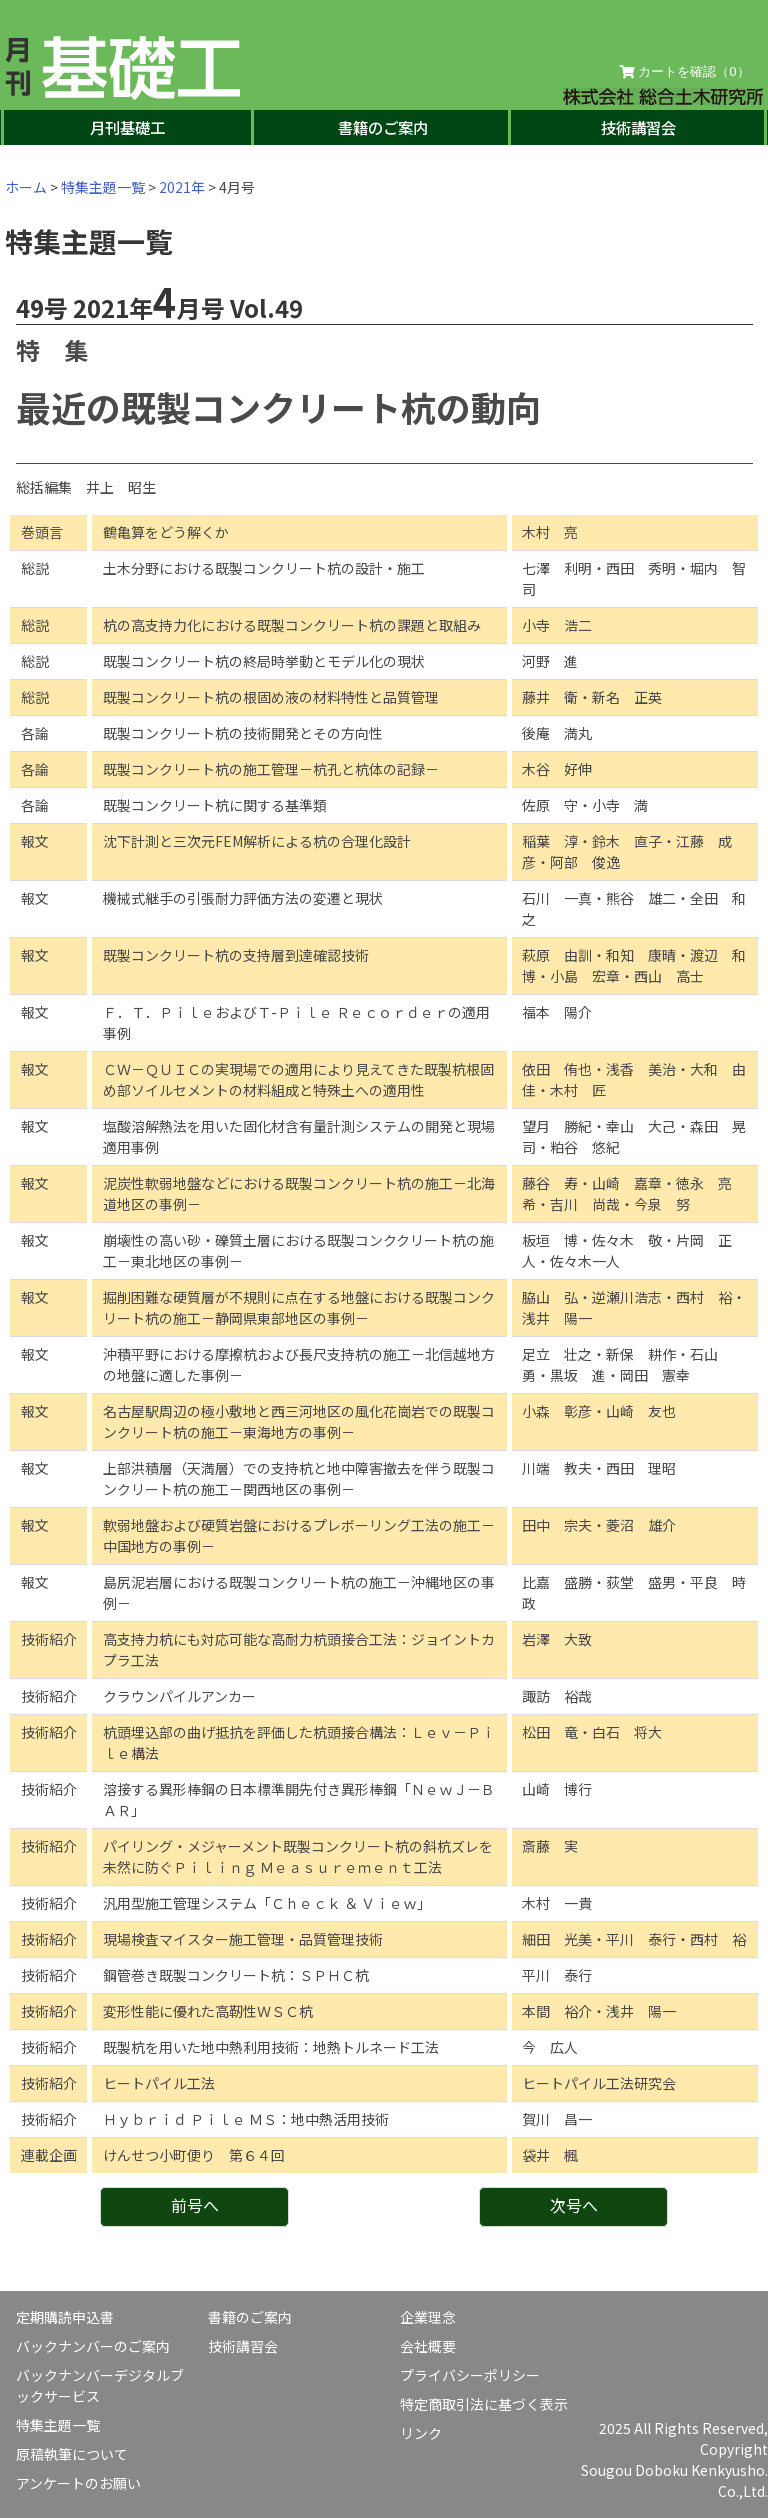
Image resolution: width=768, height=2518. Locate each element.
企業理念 (428, 2317)
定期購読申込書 (65, 2317)
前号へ (195, 2205)
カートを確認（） (685, 72)
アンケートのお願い (78, 2483)
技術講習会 (638, 127)
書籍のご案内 (383, 127)
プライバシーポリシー (470, 2375)
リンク (421, 2433)
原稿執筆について (72, 2454)
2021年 (182, 187)
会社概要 (428, 2346)
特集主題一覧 (103, 187)
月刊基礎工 (127, 127)
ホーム (26, 187)
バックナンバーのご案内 (93, 2346)
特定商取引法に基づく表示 (484, 2404)
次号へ (574, 2205)
